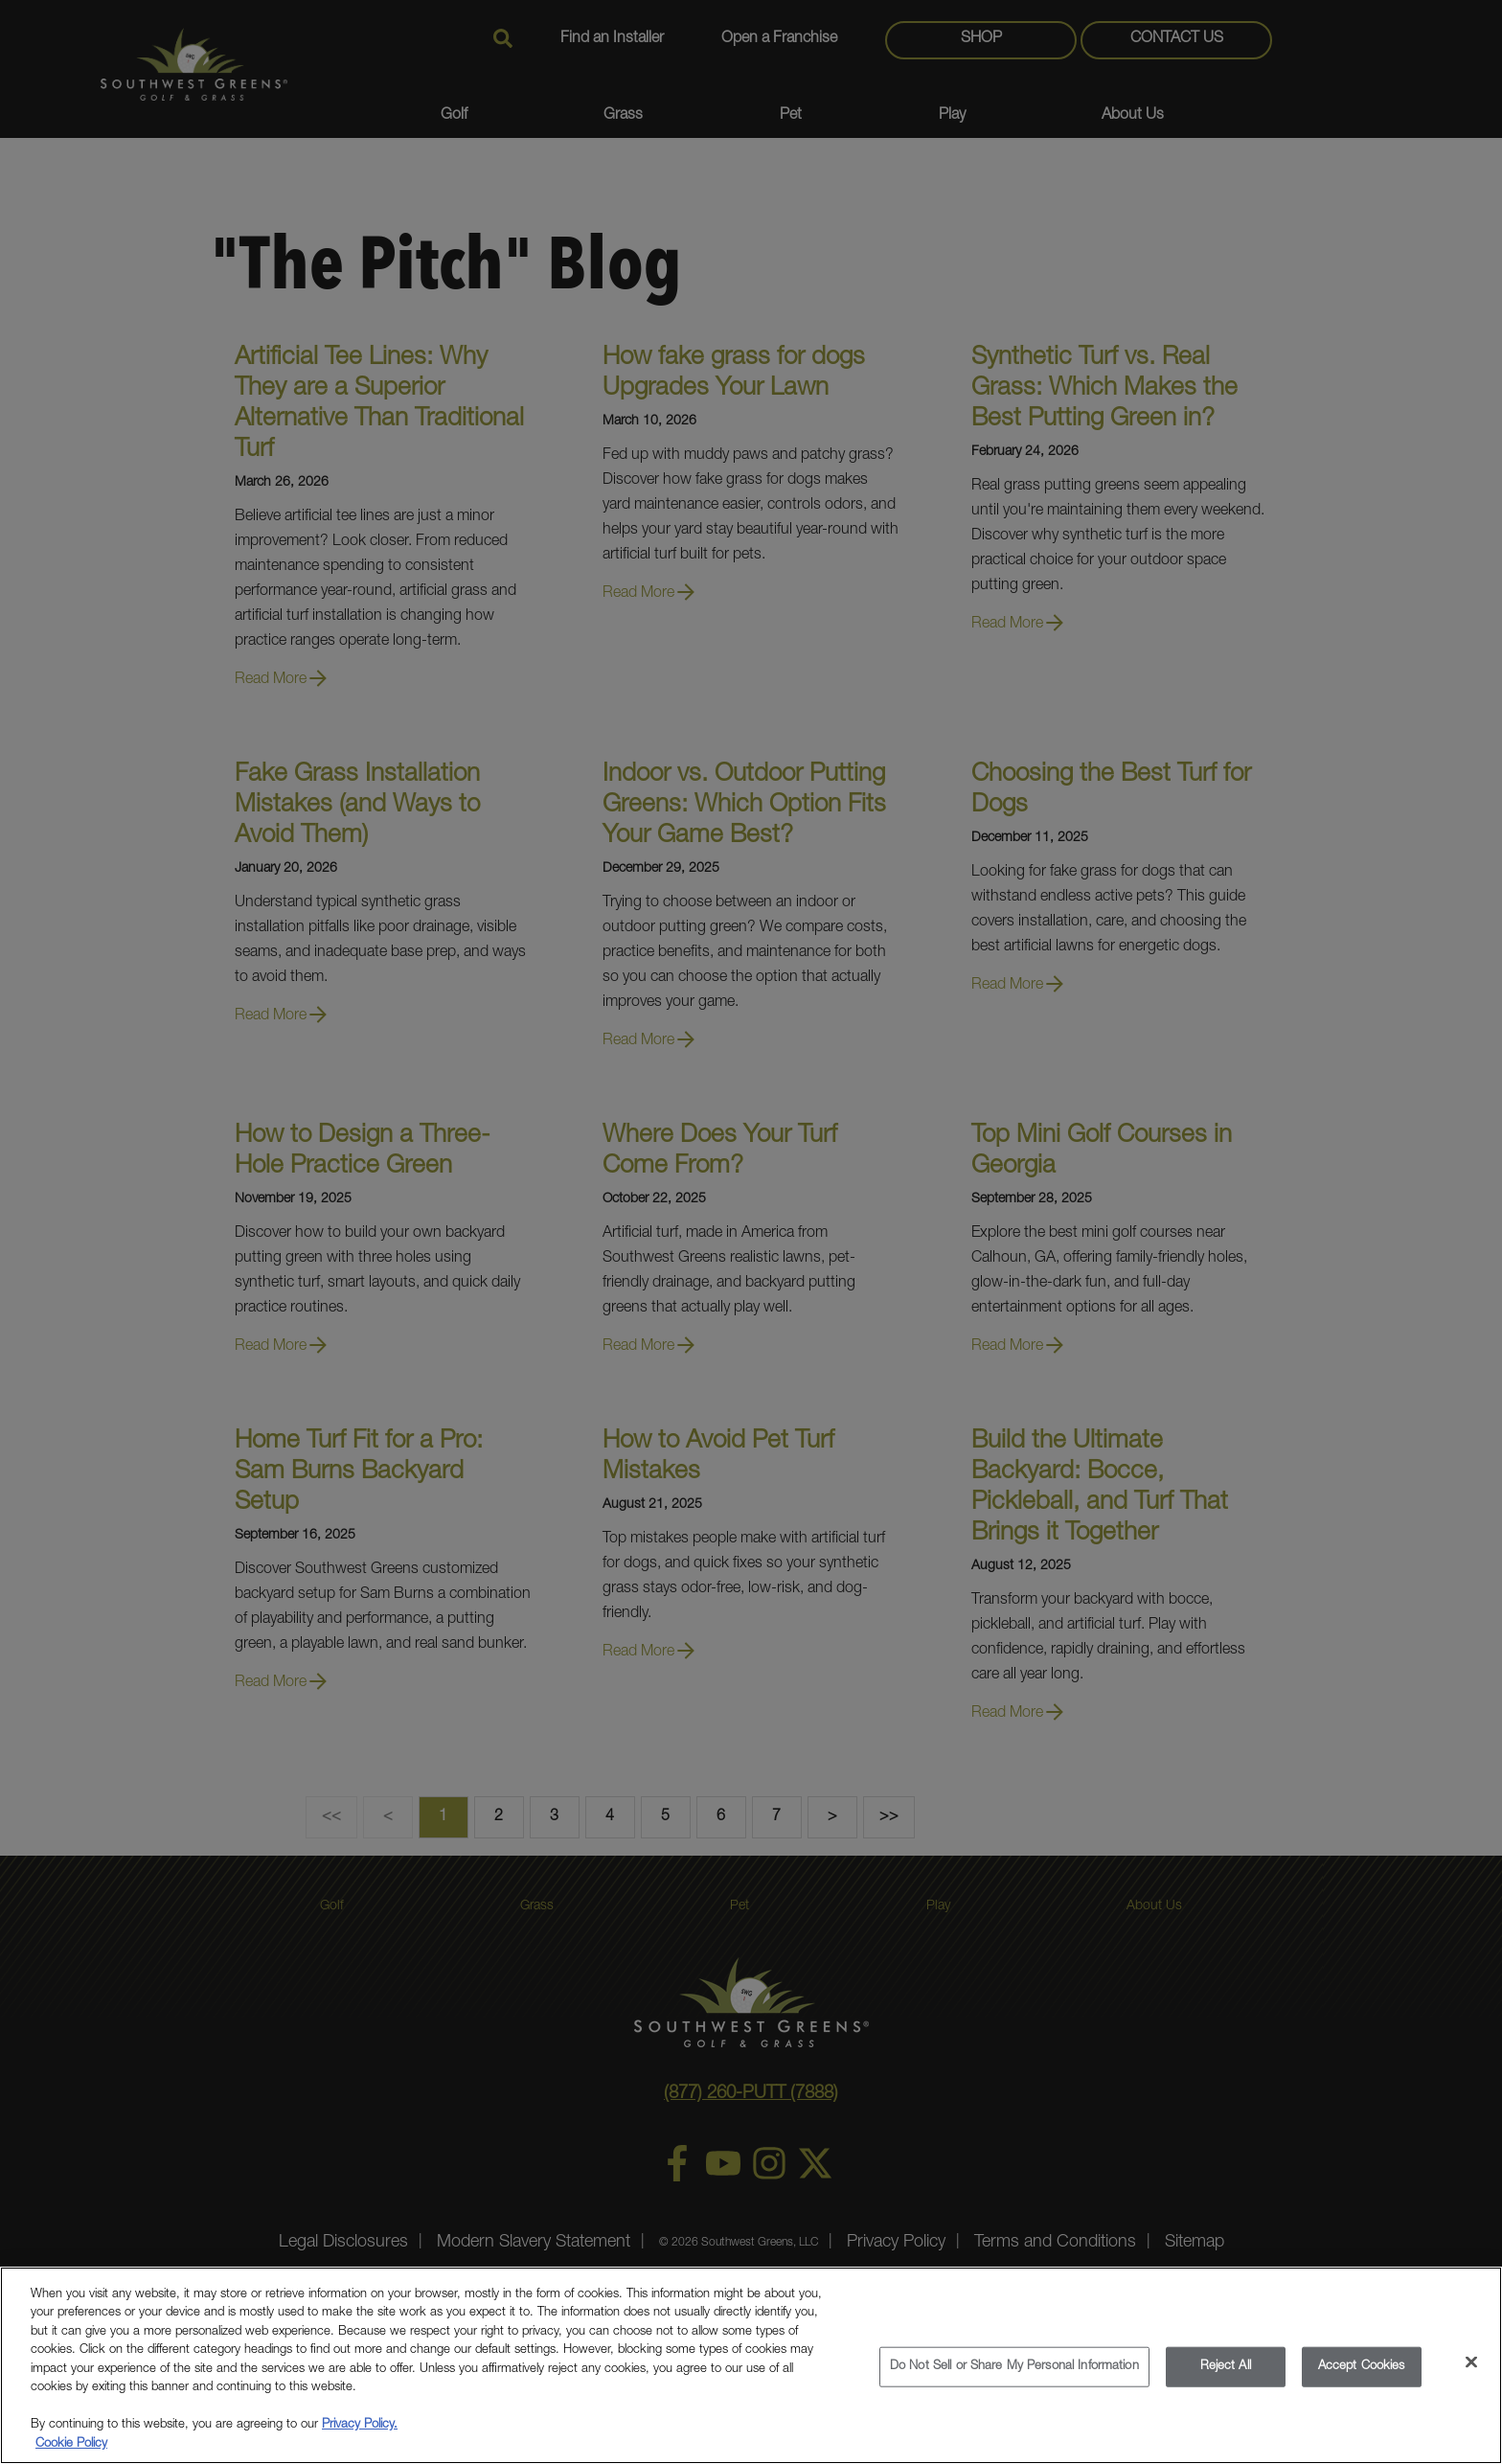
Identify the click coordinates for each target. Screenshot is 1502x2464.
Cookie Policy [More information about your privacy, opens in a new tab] (71, 2455)
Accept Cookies (1361, 2376)
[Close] (1471, 2372)
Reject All (1225, 2376)
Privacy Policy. (360, 2436)
